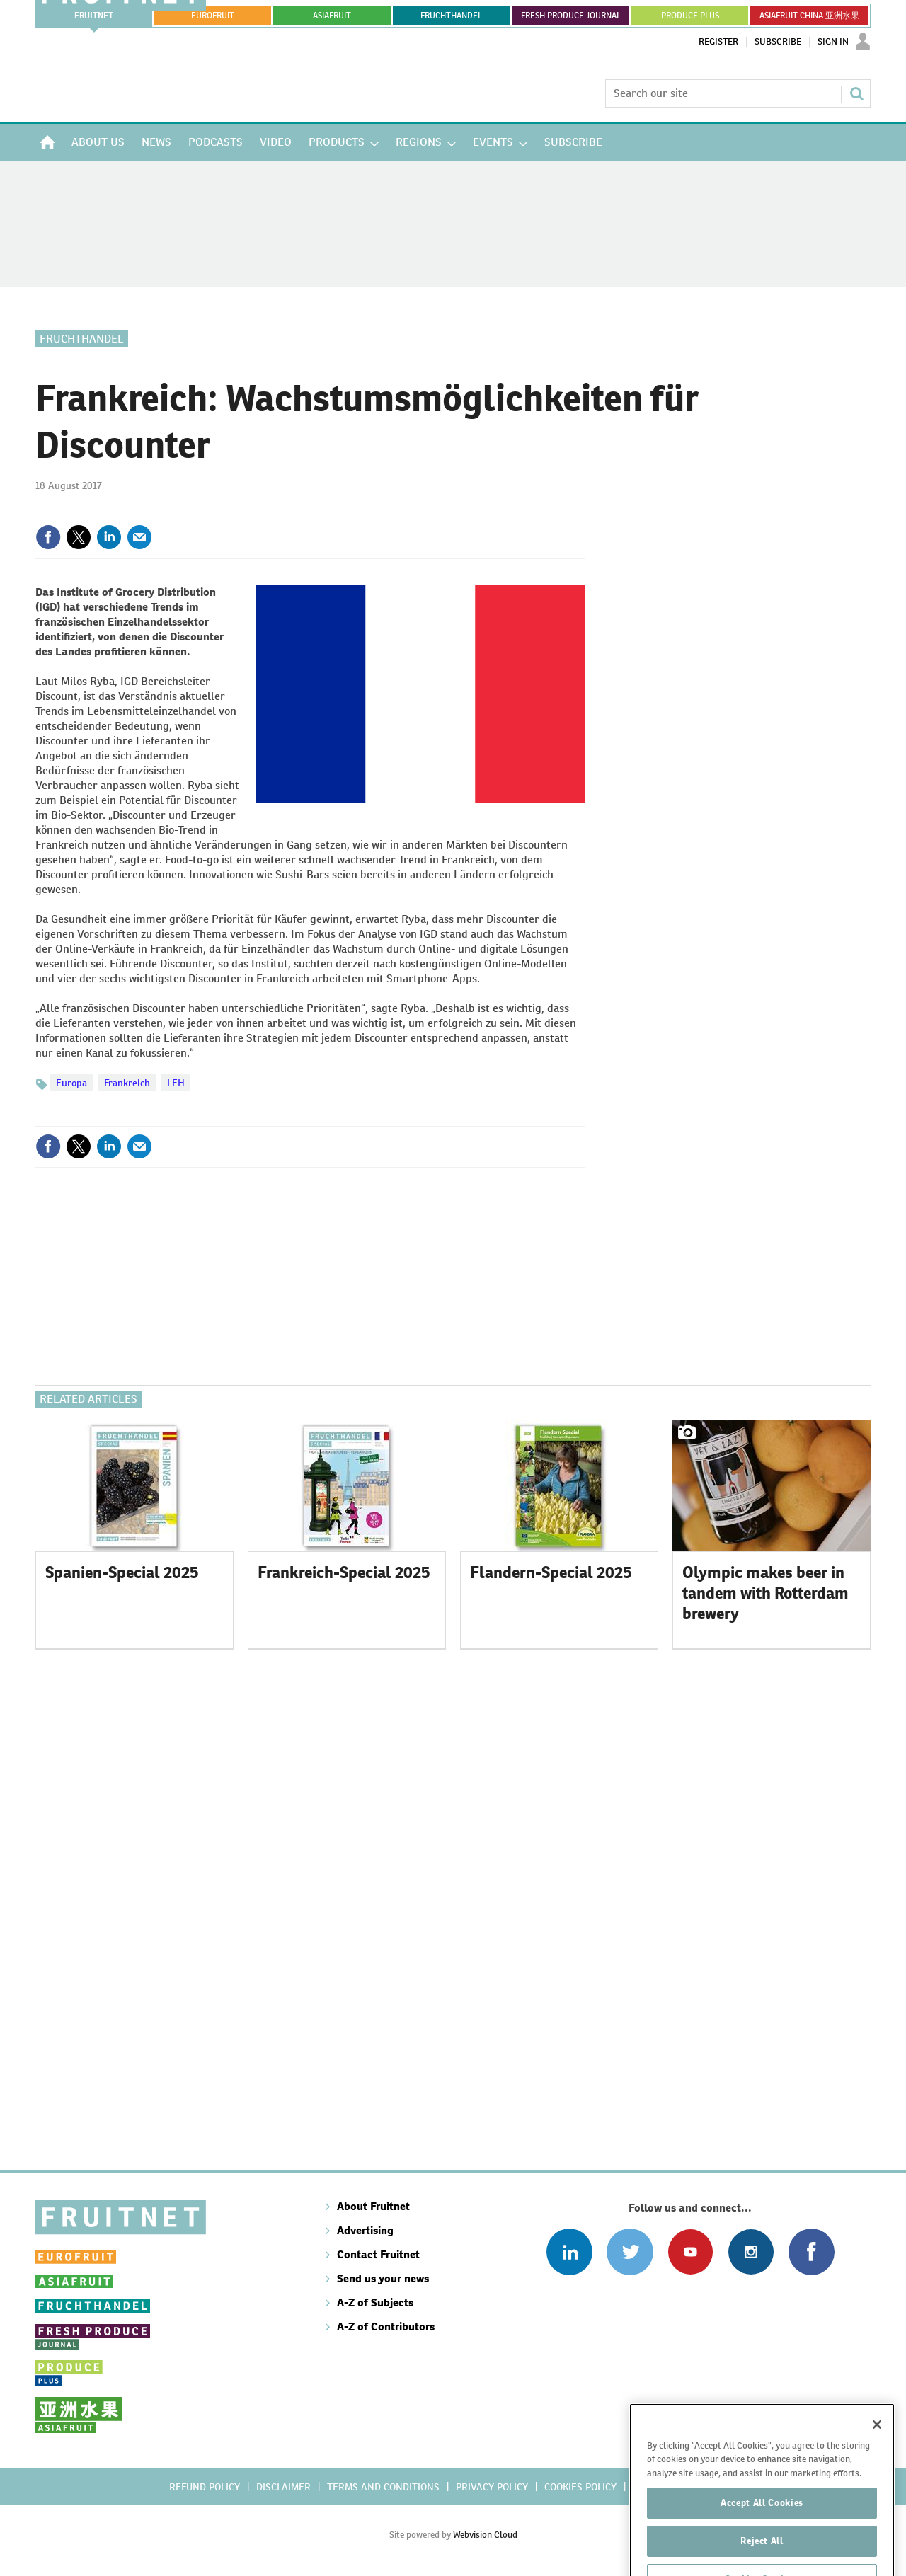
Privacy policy (492, 2486)
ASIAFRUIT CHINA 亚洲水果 (809, 15)
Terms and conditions (383, 2486)
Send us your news (383, 2278)
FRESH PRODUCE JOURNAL (571, 15)
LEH (176, 1082)
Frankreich (127, 1082)
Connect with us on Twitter (630, 2252)
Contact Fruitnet (378, 2254)
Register (718, 42)
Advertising (365, 2230)
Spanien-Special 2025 (122, 1572)
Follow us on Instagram (751, 2252)
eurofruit (212, 15)
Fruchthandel (82, 338)
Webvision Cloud (485, 2535)
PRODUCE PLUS (690, 15)
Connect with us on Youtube (690, 2252)
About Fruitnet (373, 2206)
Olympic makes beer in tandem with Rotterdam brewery (765, 1593)
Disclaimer (283, 2486)
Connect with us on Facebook (812, 2252)
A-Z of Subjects (375, 2302)
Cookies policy (580, 2486)
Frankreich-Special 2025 (344, 1572)
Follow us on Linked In (569, 2252)
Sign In (833, 42)
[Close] (877, 2448)
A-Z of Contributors (386, 2326)
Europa (71, 1082)
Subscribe (778, 42)
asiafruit (332, 15)
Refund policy (204, 2486)
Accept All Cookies (762, 2527)
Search (856, 93)
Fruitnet (93, 15)
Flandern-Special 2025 (551, 1572)
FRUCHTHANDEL (451, 15)
